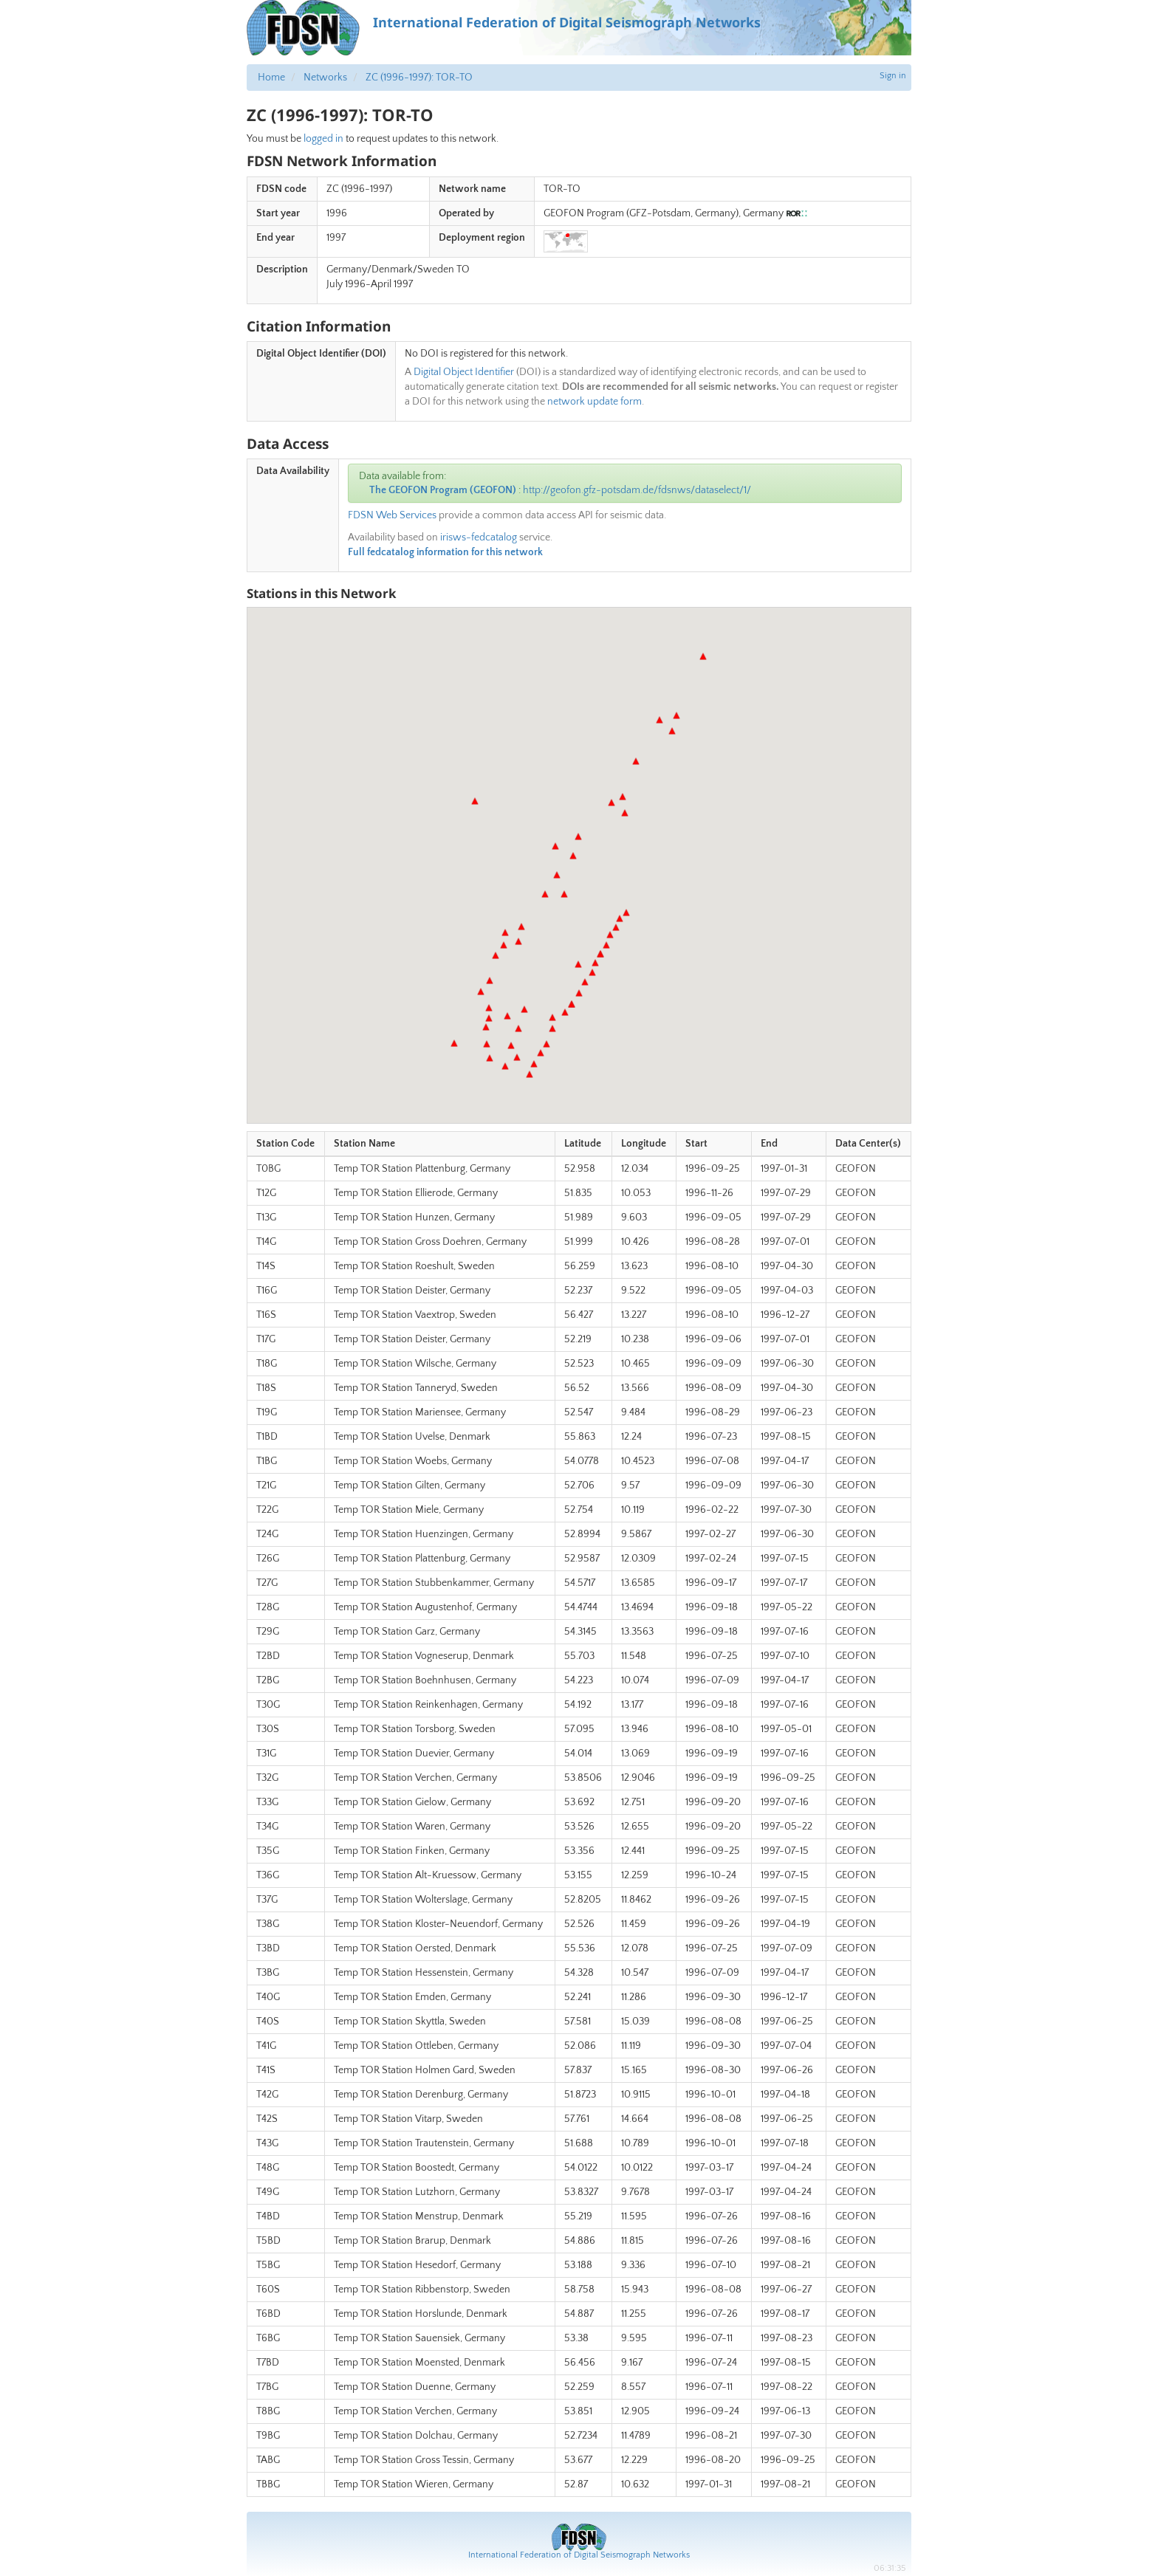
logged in (323, 139)
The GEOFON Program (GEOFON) (442, 490)
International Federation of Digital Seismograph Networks (579, 2555)
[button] (505, 1066)
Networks (325, 77)
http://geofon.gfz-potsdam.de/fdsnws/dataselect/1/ (637, 490)
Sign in (893, 75)
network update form (594, 402)
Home (271, 77)
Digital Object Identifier (464, 372)
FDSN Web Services (392, 515)
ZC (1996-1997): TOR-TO (419, 77)
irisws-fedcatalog (478, 537)
